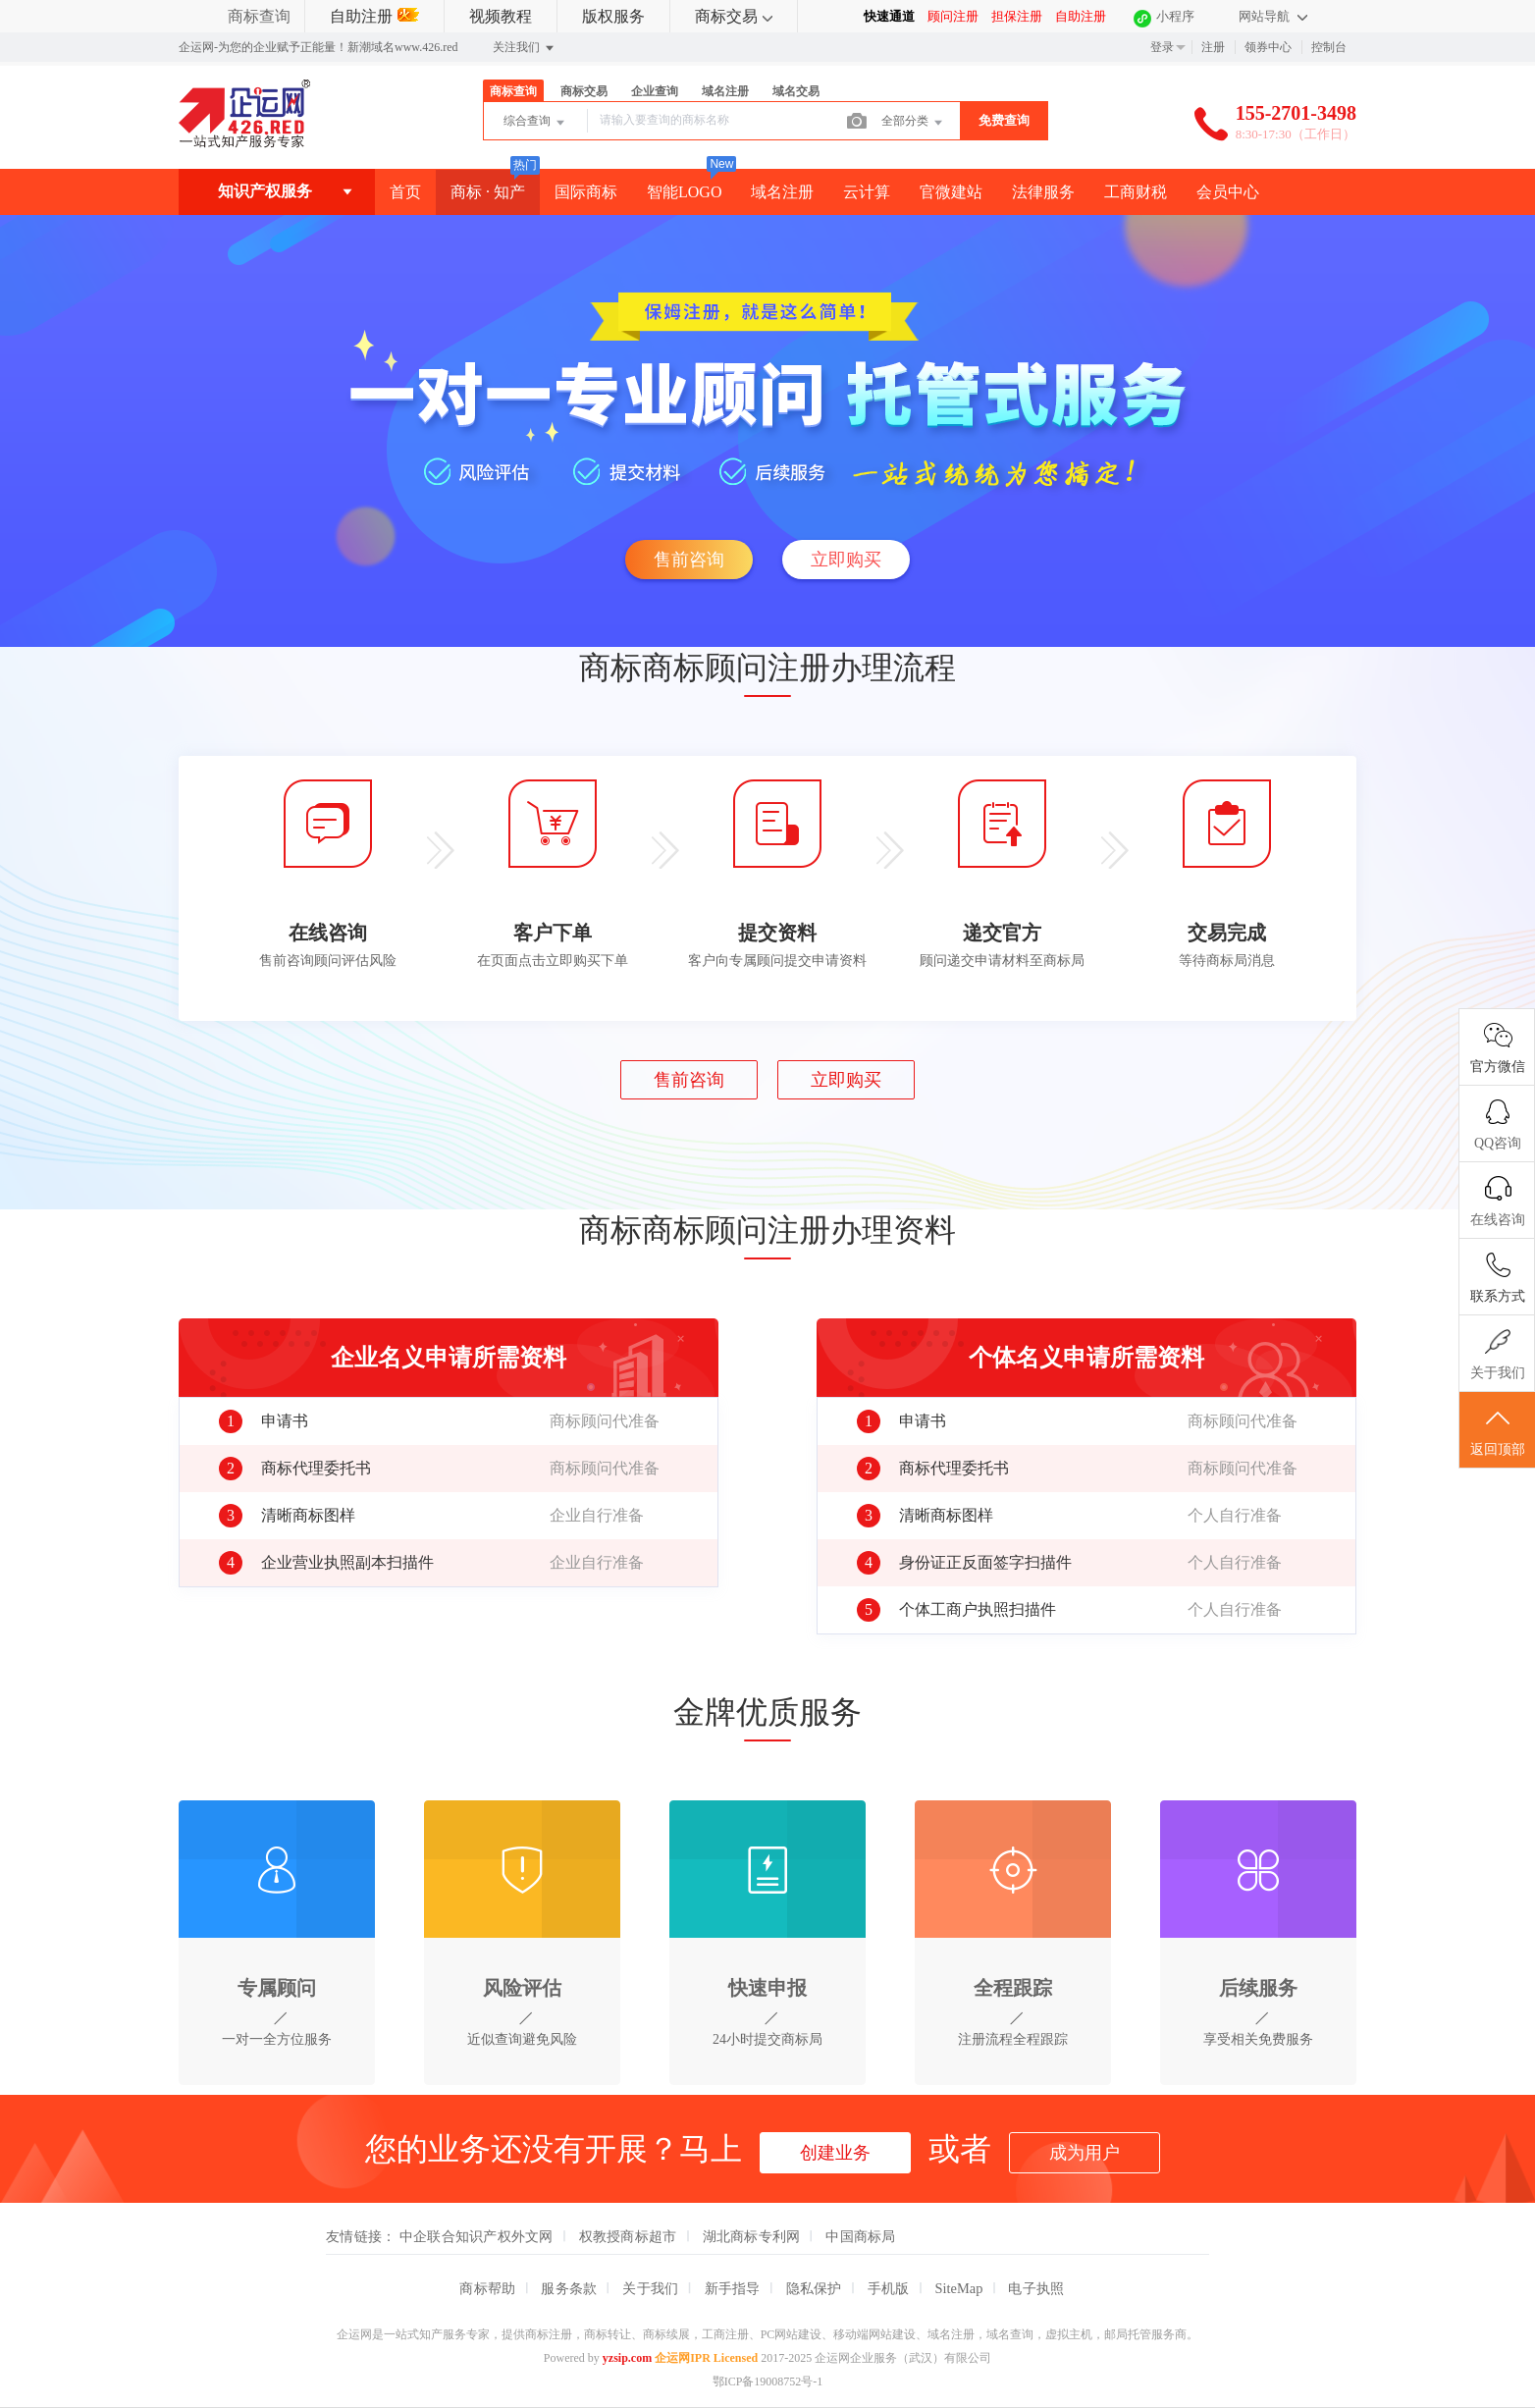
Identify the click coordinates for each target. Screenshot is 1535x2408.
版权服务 (613, 16)
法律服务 (1043, 192)
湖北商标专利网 (752, 2236)
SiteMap (959, 2288)
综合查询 (535, 122)
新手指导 (733, 2288)
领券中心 (1268, 47)
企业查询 (654, 91)
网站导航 (1273, 16)
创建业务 (835, 2153)
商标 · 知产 (487, 192)
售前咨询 (689, 559)
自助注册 (374, 16)
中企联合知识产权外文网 (476, 2236)
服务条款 (569, 2288)
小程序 (1175, 16)
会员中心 (1227, 192)
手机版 (889, 2288)
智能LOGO (684, 192)
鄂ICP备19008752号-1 (768, 2381)
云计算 (866, 192)
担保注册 (1016, 16)
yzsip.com (627, 2358)
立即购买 (846, 559)
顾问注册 (953, 16)
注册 (1213, 47)
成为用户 (1084, 2153)
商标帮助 (487, 2288)
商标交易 (733, 16)
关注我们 (524, 48)
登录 (1162, 47)
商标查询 (259, 16)
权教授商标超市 (628, 2236)
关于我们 (650, 2288)
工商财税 (1135, 192)
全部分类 (913, 122)
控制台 (1329, 47)
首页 (405, 192)
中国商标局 (860, 2236)
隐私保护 (814, 2288)
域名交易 (796, 91)
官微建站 (951, 192)
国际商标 (586, 192)
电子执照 (1036, 2288)
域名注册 (725, 91)
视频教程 (500, 16)
